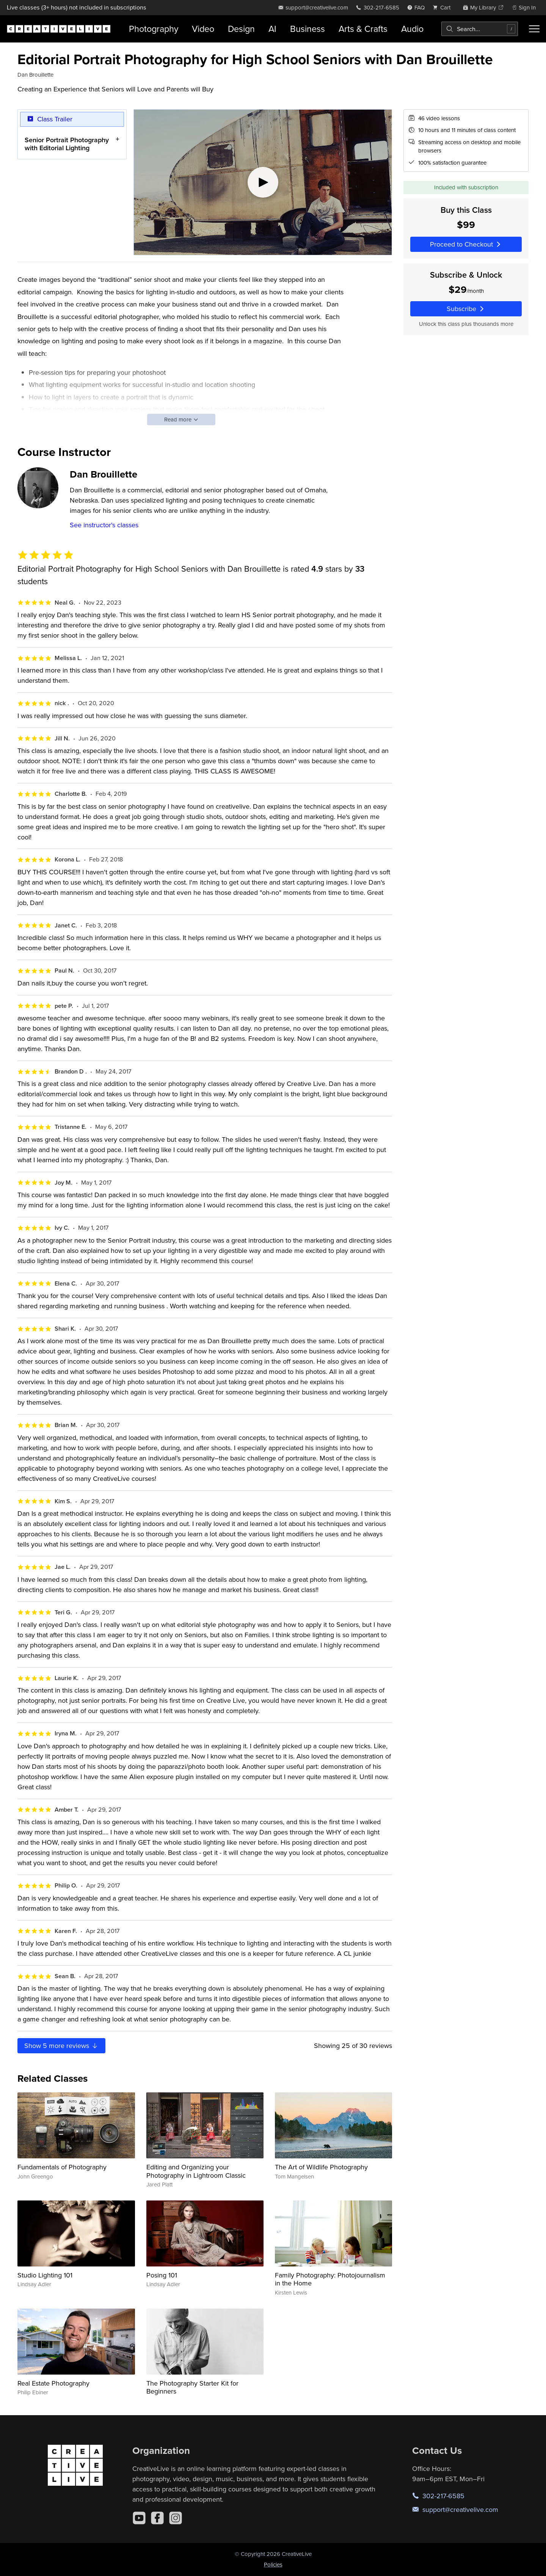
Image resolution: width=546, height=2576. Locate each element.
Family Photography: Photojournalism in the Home (330, 2279)
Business (307, 28)
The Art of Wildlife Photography (321, 2167)
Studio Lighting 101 (44, 2275)
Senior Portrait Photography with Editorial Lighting (67, 143)
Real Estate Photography (53, 2383)
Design (241, 28)
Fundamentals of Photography (62, 2167)
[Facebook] (157, 2518)
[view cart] (443, 7)
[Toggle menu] (534, 29)
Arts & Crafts (363, 28)
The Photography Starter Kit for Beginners (192, 2387)
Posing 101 (161, 2275)
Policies (273, 2564)
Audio (412, 28)
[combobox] (480, 29)
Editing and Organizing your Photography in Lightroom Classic (196, 2171)
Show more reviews (61, 2045)
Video (203, 28)
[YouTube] (139, 2518)
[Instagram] (175, 2518)
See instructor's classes (104, 525)
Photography (153, 28)
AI (272, 28)
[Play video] (263, 182)
